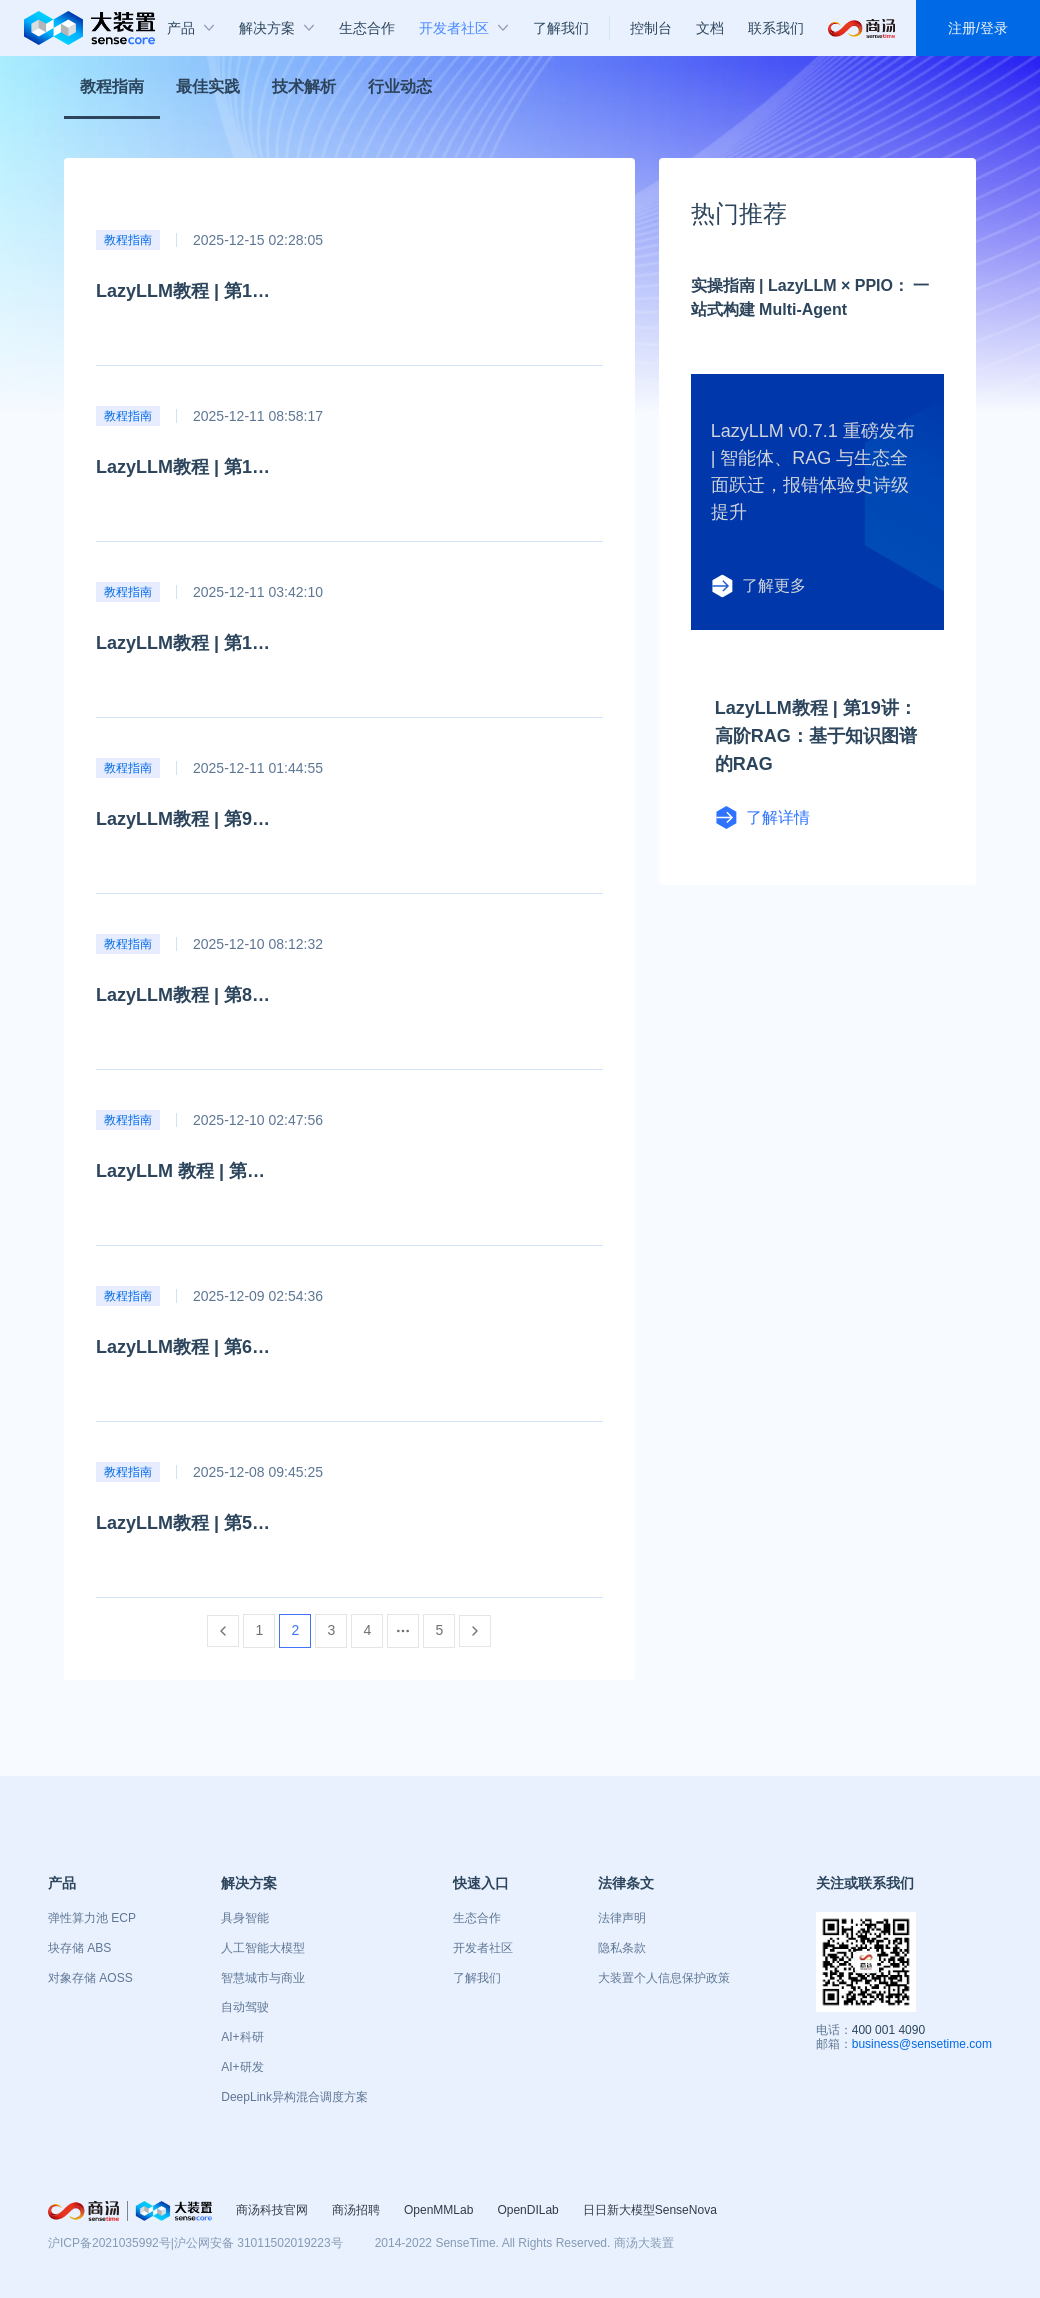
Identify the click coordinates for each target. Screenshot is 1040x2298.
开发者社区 (483, 1948)
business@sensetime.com (922, 2044)
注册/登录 (978, 28)
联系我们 (776, 28)
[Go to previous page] (223, 1631)
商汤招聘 (356, 2210)
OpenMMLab (438, 2210)
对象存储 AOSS (90, 1978)
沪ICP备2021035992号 (109, 2243)
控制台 (651, 28)
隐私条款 (622, 1948)
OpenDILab (527, 2210)
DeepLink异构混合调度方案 (294, 2097)
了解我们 (477, 1978)
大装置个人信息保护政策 (664, 1978)
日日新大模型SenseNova (650, 2210)
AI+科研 (242, 2037)
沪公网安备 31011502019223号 (258, 2243)
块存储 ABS (79, 1948)
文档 (710, 28)
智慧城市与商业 (263, 1978)
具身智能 (245, 1918)
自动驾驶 (245, 2007)
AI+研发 (242, 2067)
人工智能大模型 (263, 1948)
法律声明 (622, 1918)
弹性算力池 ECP (92, 1918)
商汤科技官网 (272, 2210)
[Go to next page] (475, 1631)
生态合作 (477, 1918)
